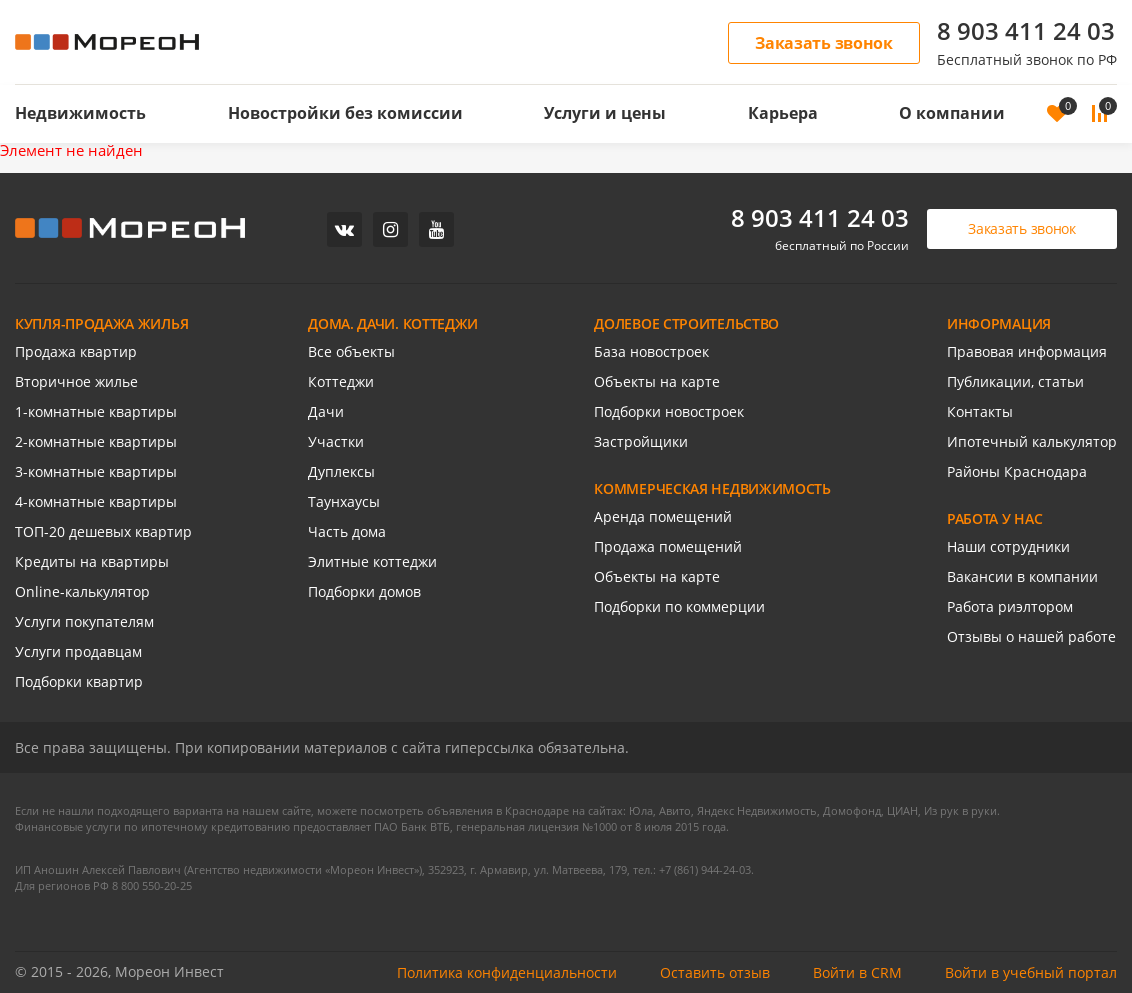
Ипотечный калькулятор (1032, 441)
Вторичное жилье (76, 381)
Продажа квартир (76, 351)
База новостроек (651, 351)
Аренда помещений (663, 516)
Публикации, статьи (1015, 381)
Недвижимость (80, 113)
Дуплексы (341, 471)
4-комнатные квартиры (96, 501)
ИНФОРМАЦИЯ (999, 323)
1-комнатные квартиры (96, 411)
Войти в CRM (857, 972)
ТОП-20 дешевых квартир (103, 531)
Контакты (980, 411)
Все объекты (351, 351)
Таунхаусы (344, 501)
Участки (336, 441)
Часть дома (347, 531)
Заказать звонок (824, 43)
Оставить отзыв (715, 972)
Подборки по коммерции (679, 606)
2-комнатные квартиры (96, 441)
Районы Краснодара (1017, 471)
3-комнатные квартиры (96, 471)
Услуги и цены (605, 113)
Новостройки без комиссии (345, 113)
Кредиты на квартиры (92, 561)
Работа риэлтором (1010, 606)
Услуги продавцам (78, 651)
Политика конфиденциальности (507, 972)
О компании (952, 113)
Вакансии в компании (1022, 576)
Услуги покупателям (84, 621)
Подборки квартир (79, 681)
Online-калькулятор (82, 591)
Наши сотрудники (1008, 546)
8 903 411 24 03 (1026, 30)
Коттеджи (341, 381)
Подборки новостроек (669, 411)
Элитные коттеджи (372, 561)
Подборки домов (364, 591)
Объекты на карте (657, 381)
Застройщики (641, 441)
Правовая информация (1027, 351)
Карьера (783, 113)
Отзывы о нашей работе (1031, 636)
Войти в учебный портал (1031, 972)
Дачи (326, 411)
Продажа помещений (668, 546)
